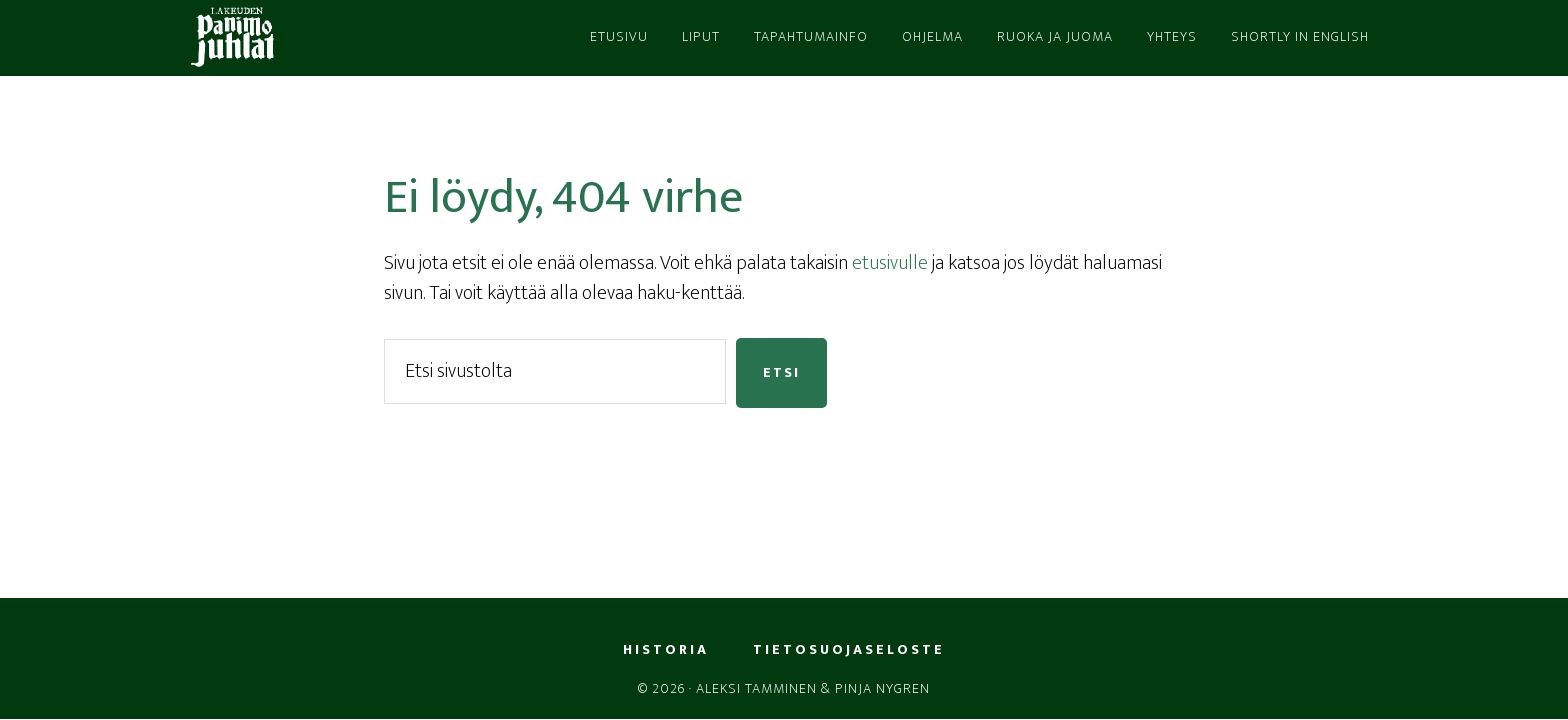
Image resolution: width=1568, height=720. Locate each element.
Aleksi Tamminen (756, 688)
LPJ (364, 38)
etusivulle (890, 263)
